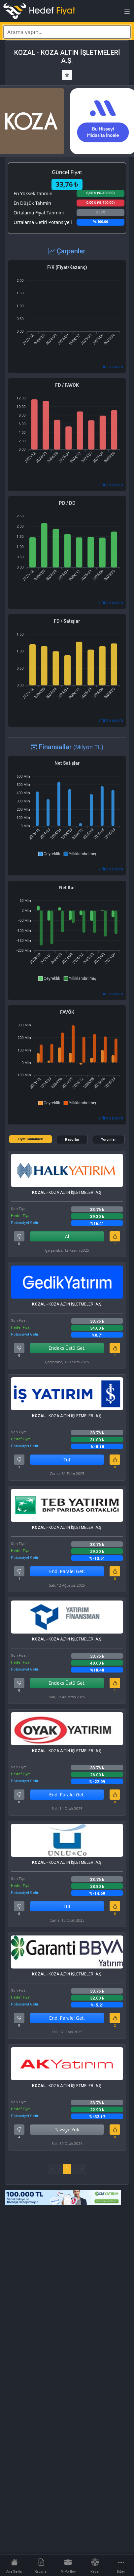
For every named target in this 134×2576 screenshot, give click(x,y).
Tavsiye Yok (67, 2129)
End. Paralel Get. (67, 1571)
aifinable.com (110, 366)
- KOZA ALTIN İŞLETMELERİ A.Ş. (67, 1192)
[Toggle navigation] (127, 13)
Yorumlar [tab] (108, 1139)
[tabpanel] (67, 1662)
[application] (67, 309)
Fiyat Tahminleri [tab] (30, 1139)
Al (67, 1236)
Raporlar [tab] (72, 1139)
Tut (67, 1459)
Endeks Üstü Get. (67, 1348)
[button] (49, 854)
